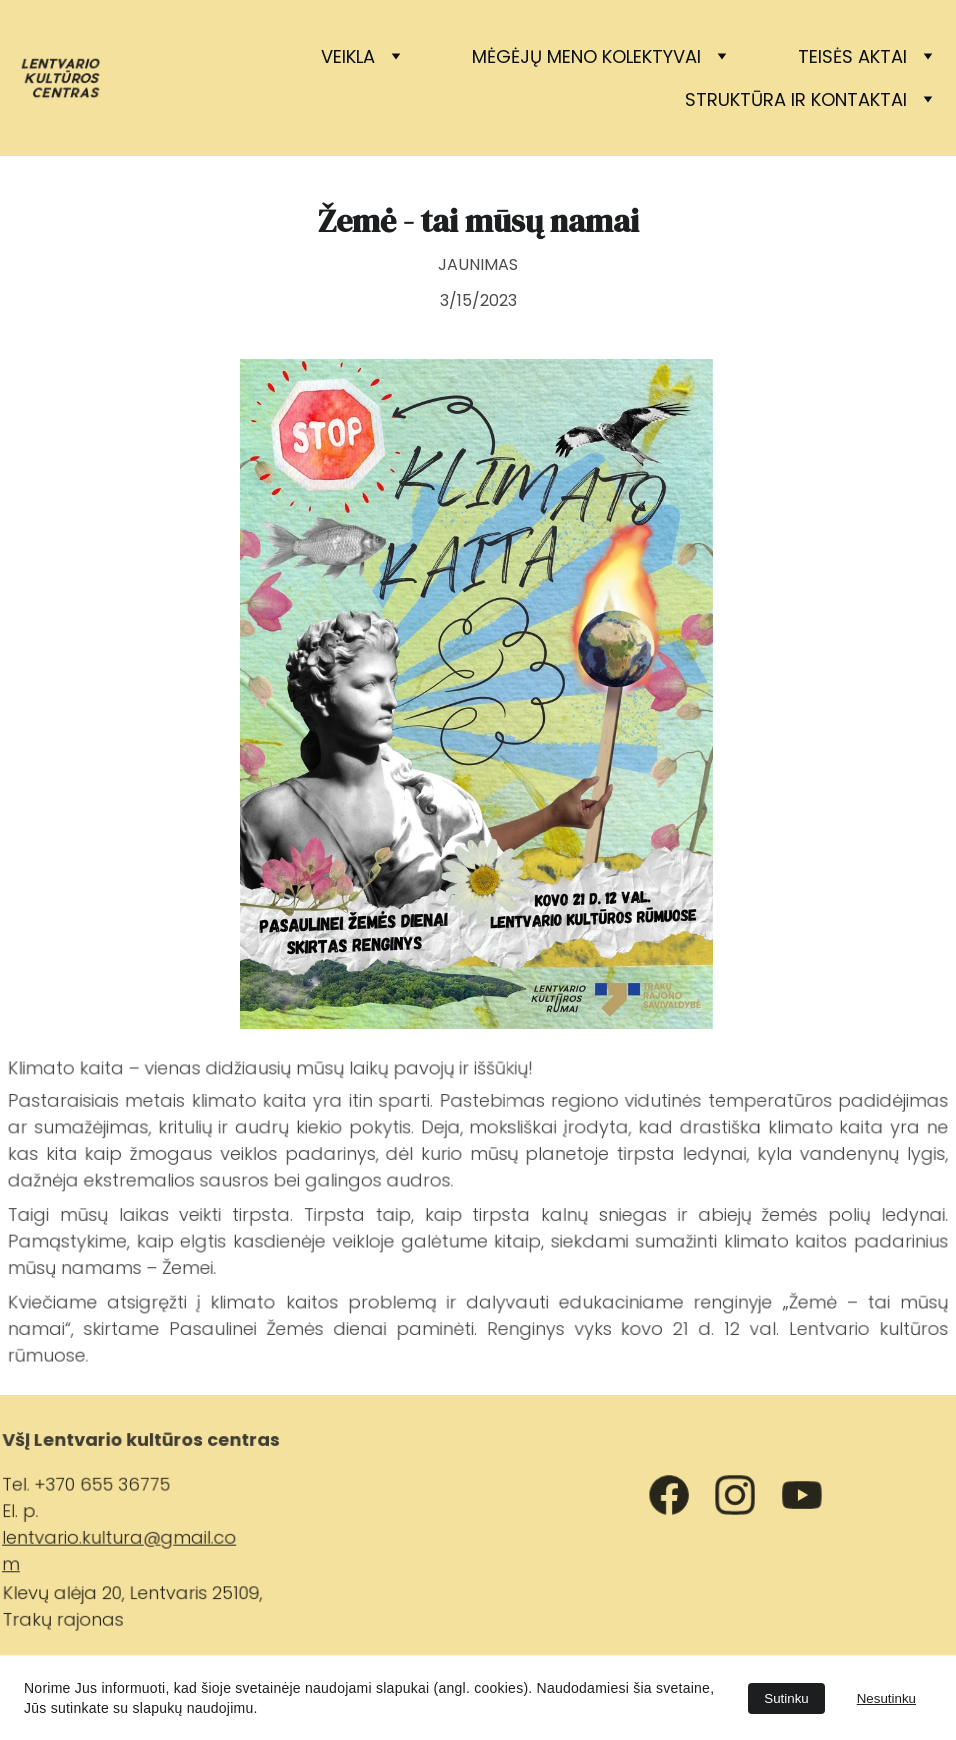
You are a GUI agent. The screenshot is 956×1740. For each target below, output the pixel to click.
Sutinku (786, 1698)
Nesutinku (886, 1698)
